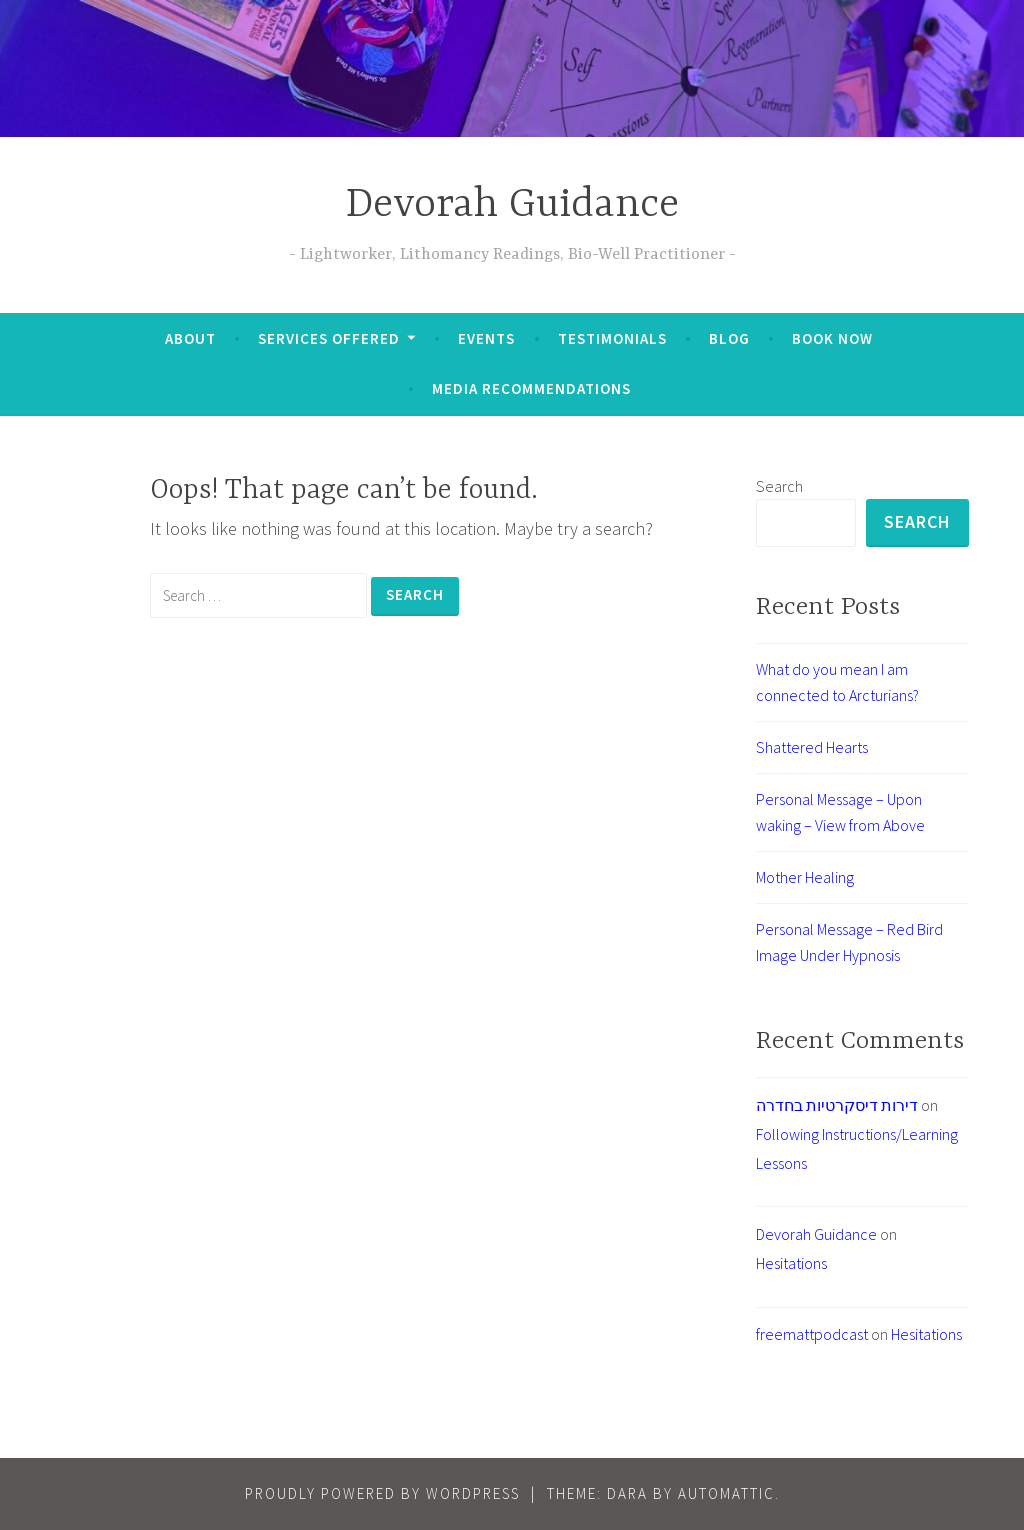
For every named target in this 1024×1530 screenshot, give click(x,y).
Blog (729, 338)
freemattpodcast (812, 1334)
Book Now (832, 338)
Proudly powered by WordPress (382, 1493)
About (190, 338)
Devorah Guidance (512, 205)
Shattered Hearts (812, 747)
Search (779, 486)
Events (486, 338)
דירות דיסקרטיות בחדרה (837, 1105)
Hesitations (791, 1263)
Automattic (726, 1493)
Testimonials (612, 338)
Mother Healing (805, 877)
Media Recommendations (531, 388)
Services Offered (329, 338)
